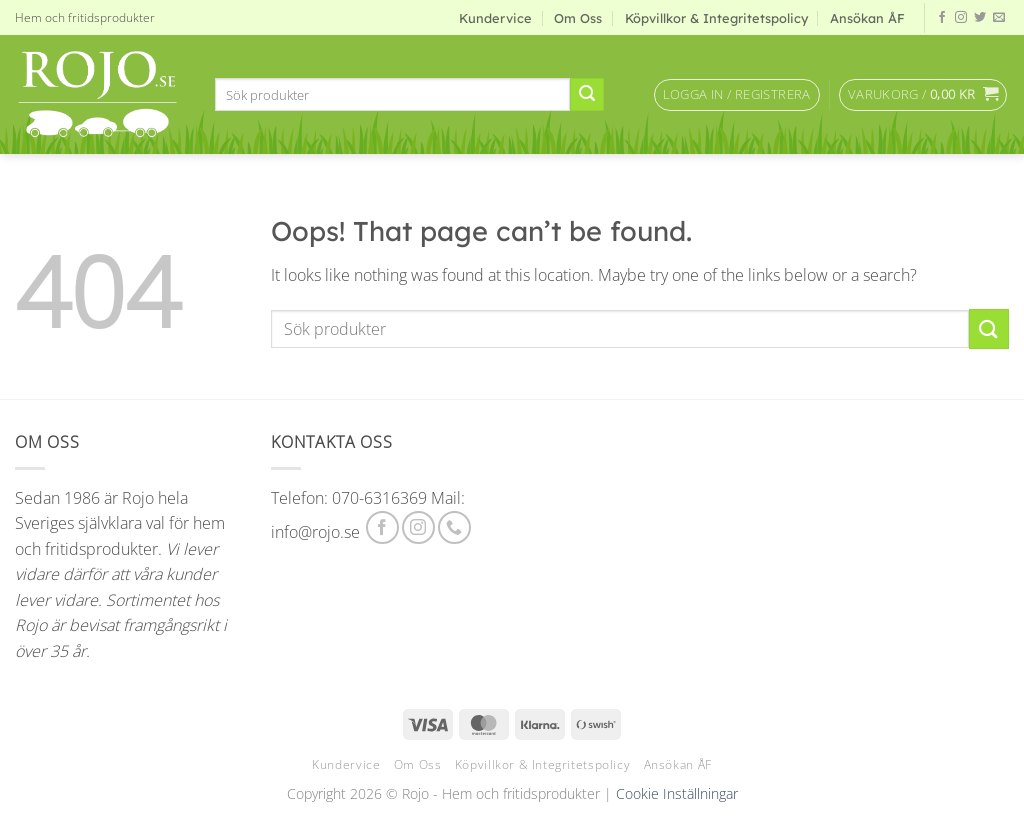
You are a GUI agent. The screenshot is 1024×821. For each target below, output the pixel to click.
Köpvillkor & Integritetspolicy (716, 18)
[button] (737, 95)
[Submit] (587, 95)
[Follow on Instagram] (961, 18)
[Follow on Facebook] (942, 18)
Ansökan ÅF (867, 18)
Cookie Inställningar (677, 793)
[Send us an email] (999, 18)
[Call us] (454, 527)
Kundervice (495, 18)
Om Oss (578, 18)
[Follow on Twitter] (980, 18)
